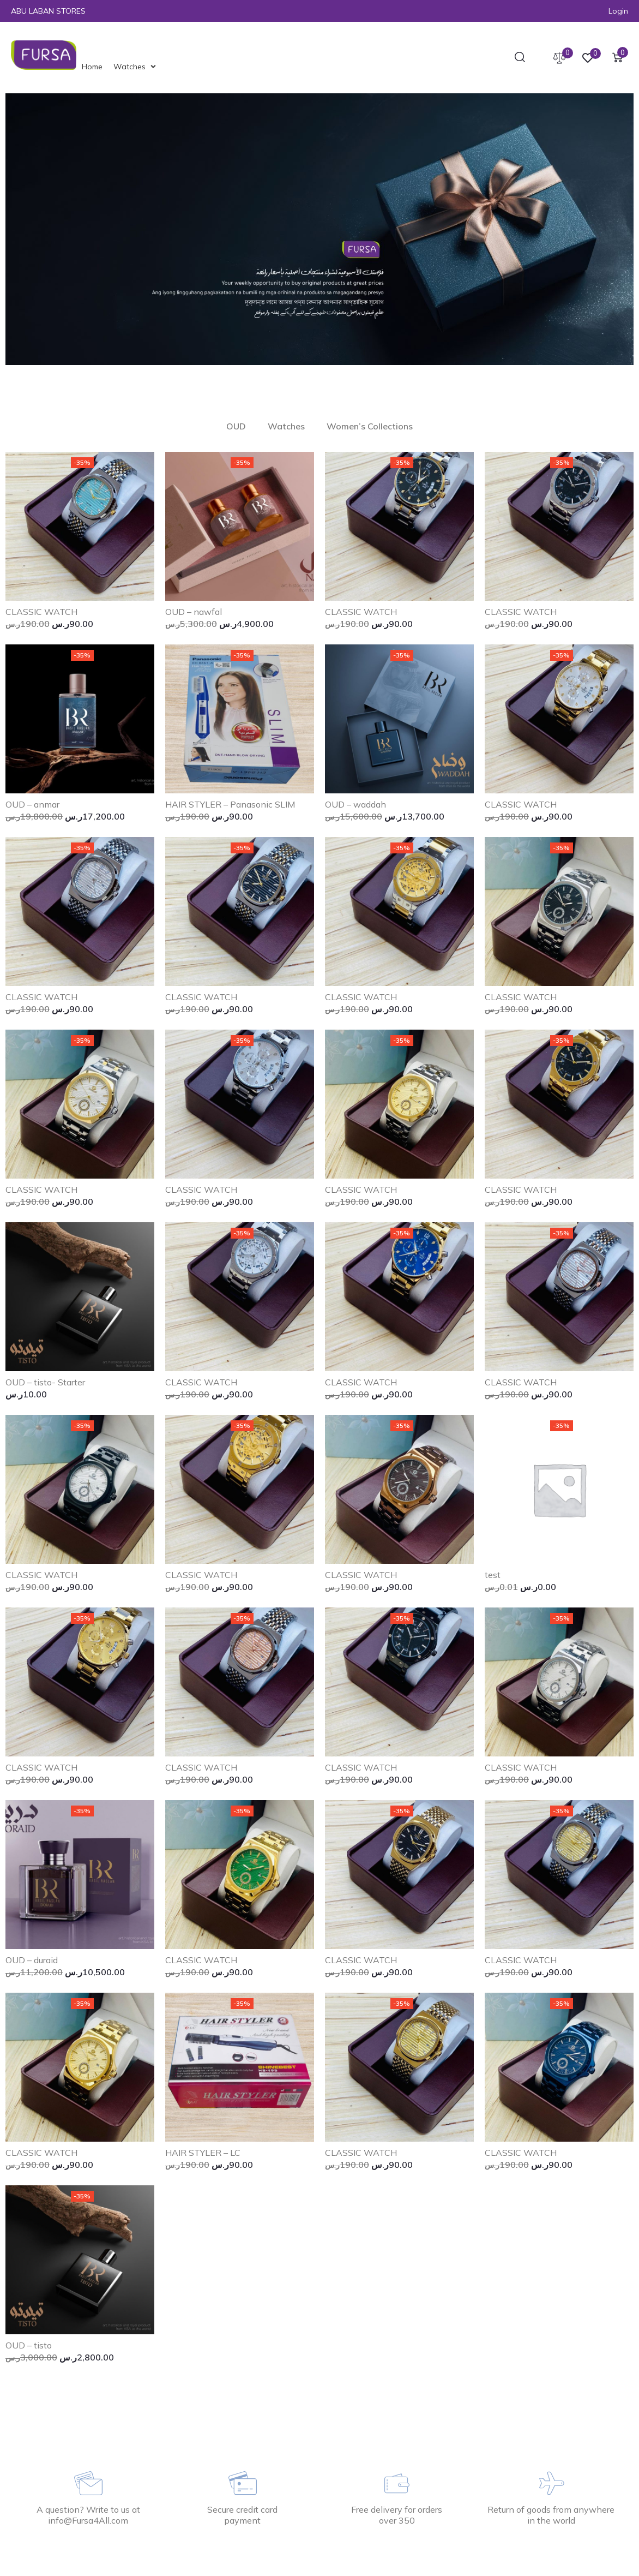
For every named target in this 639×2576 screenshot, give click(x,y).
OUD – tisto (28, 2345)
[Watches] (136, 66)
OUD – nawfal (193, 611)
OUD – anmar (32, 804)
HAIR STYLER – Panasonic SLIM (230, 804)
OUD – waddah (355, 804)
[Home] (92, 66)
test (493, 1574)
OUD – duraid (31, 1960)
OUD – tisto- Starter (45, 1382)
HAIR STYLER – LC (202, 2152)
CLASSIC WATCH (41, 611)
